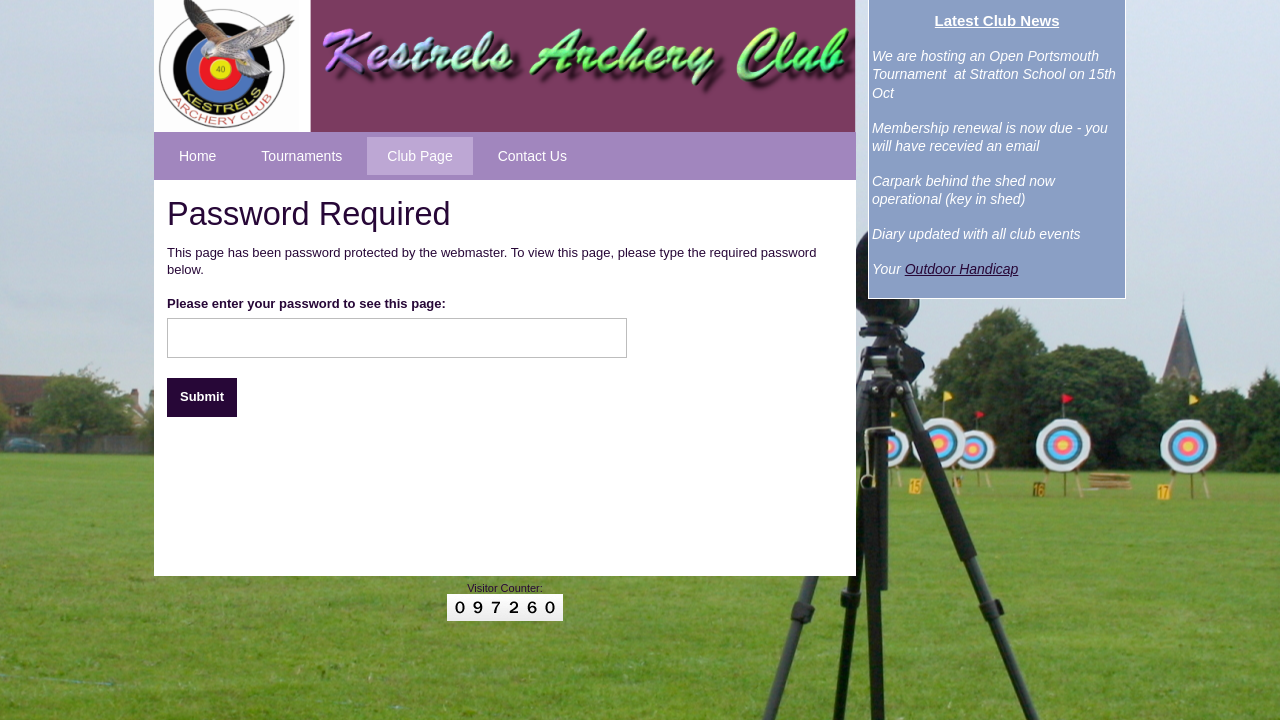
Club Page (419, 156)
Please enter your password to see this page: (306, 303)
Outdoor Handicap (962, 269)
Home (197, 156)
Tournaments (301, 156)
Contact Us (532, 156)
